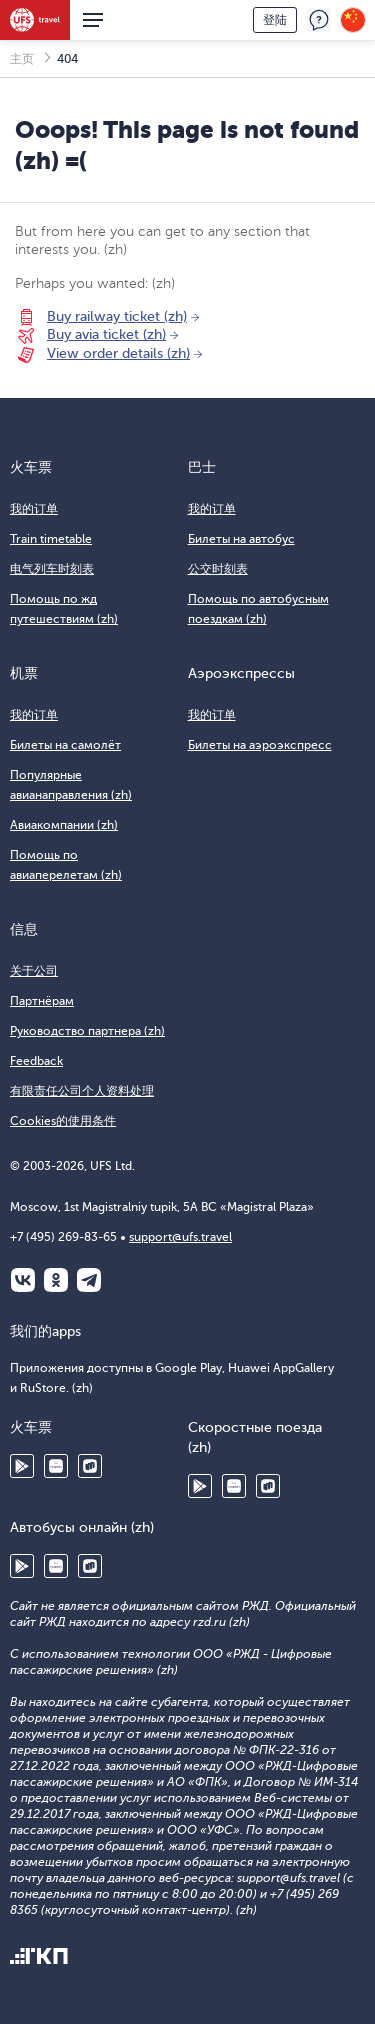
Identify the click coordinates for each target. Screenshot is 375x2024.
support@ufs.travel (180, 1237)
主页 (22, 59)
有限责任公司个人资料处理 (82, 1091)
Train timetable (51, 539)
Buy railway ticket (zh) (117, 316)
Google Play (22, 1466)
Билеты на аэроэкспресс (260, 745)
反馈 (319, 20)
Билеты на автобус (241, 539)
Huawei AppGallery (56, 1466)
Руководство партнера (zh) (87, 1031)
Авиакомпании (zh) (64, 825)
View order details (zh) (118, 353)
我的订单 (34, 509)
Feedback (36, 1061)
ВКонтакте (23, 1280)
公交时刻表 (218, 569)
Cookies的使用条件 (63, 1121)
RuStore (90, 1466)
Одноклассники (56, 1280)
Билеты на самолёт (65, 745)
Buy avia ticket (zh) (106, 334)
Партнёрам (42, 1001)
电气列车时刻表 (52, 569)
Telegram (89, 1280)
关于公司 (34, 971)
